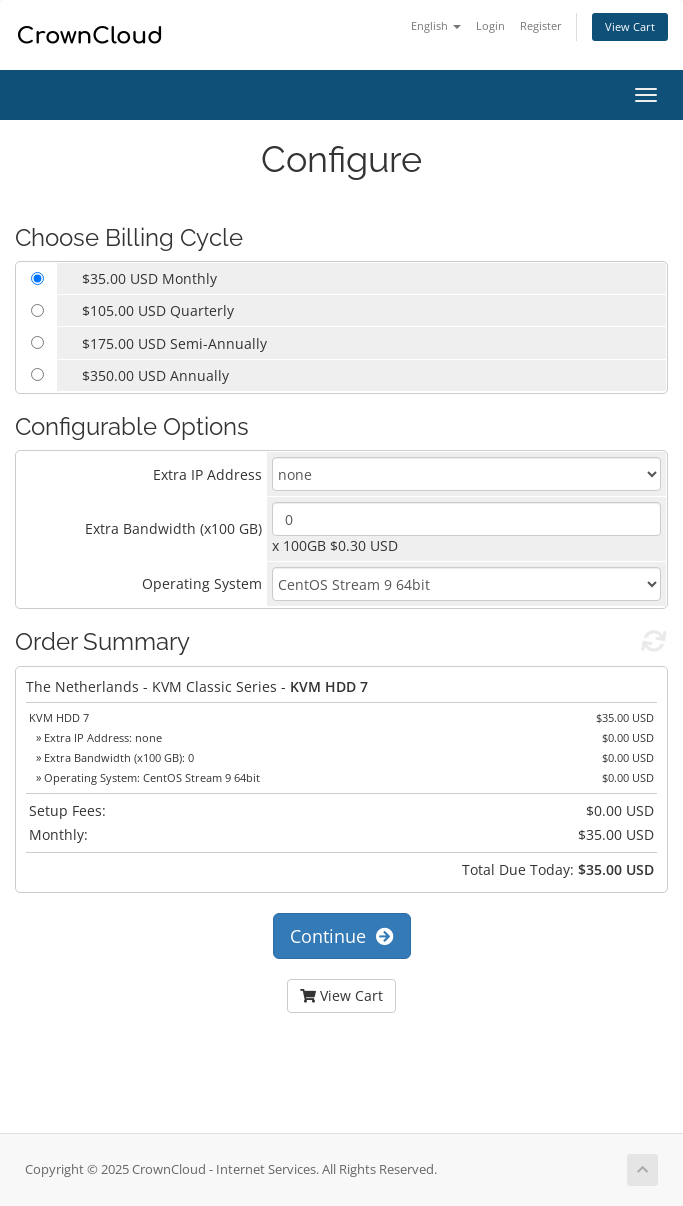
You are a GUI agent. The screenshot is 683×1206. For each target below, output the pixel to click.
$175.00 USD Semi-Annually (174, 343)
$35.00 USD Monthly (149, 278)
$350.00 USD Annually (155, 375)
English (436, 25)
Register (541, 25)
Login (490, 25)
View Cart (630, 26)
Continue (342, 936)
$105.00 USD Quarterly (158, 310)
